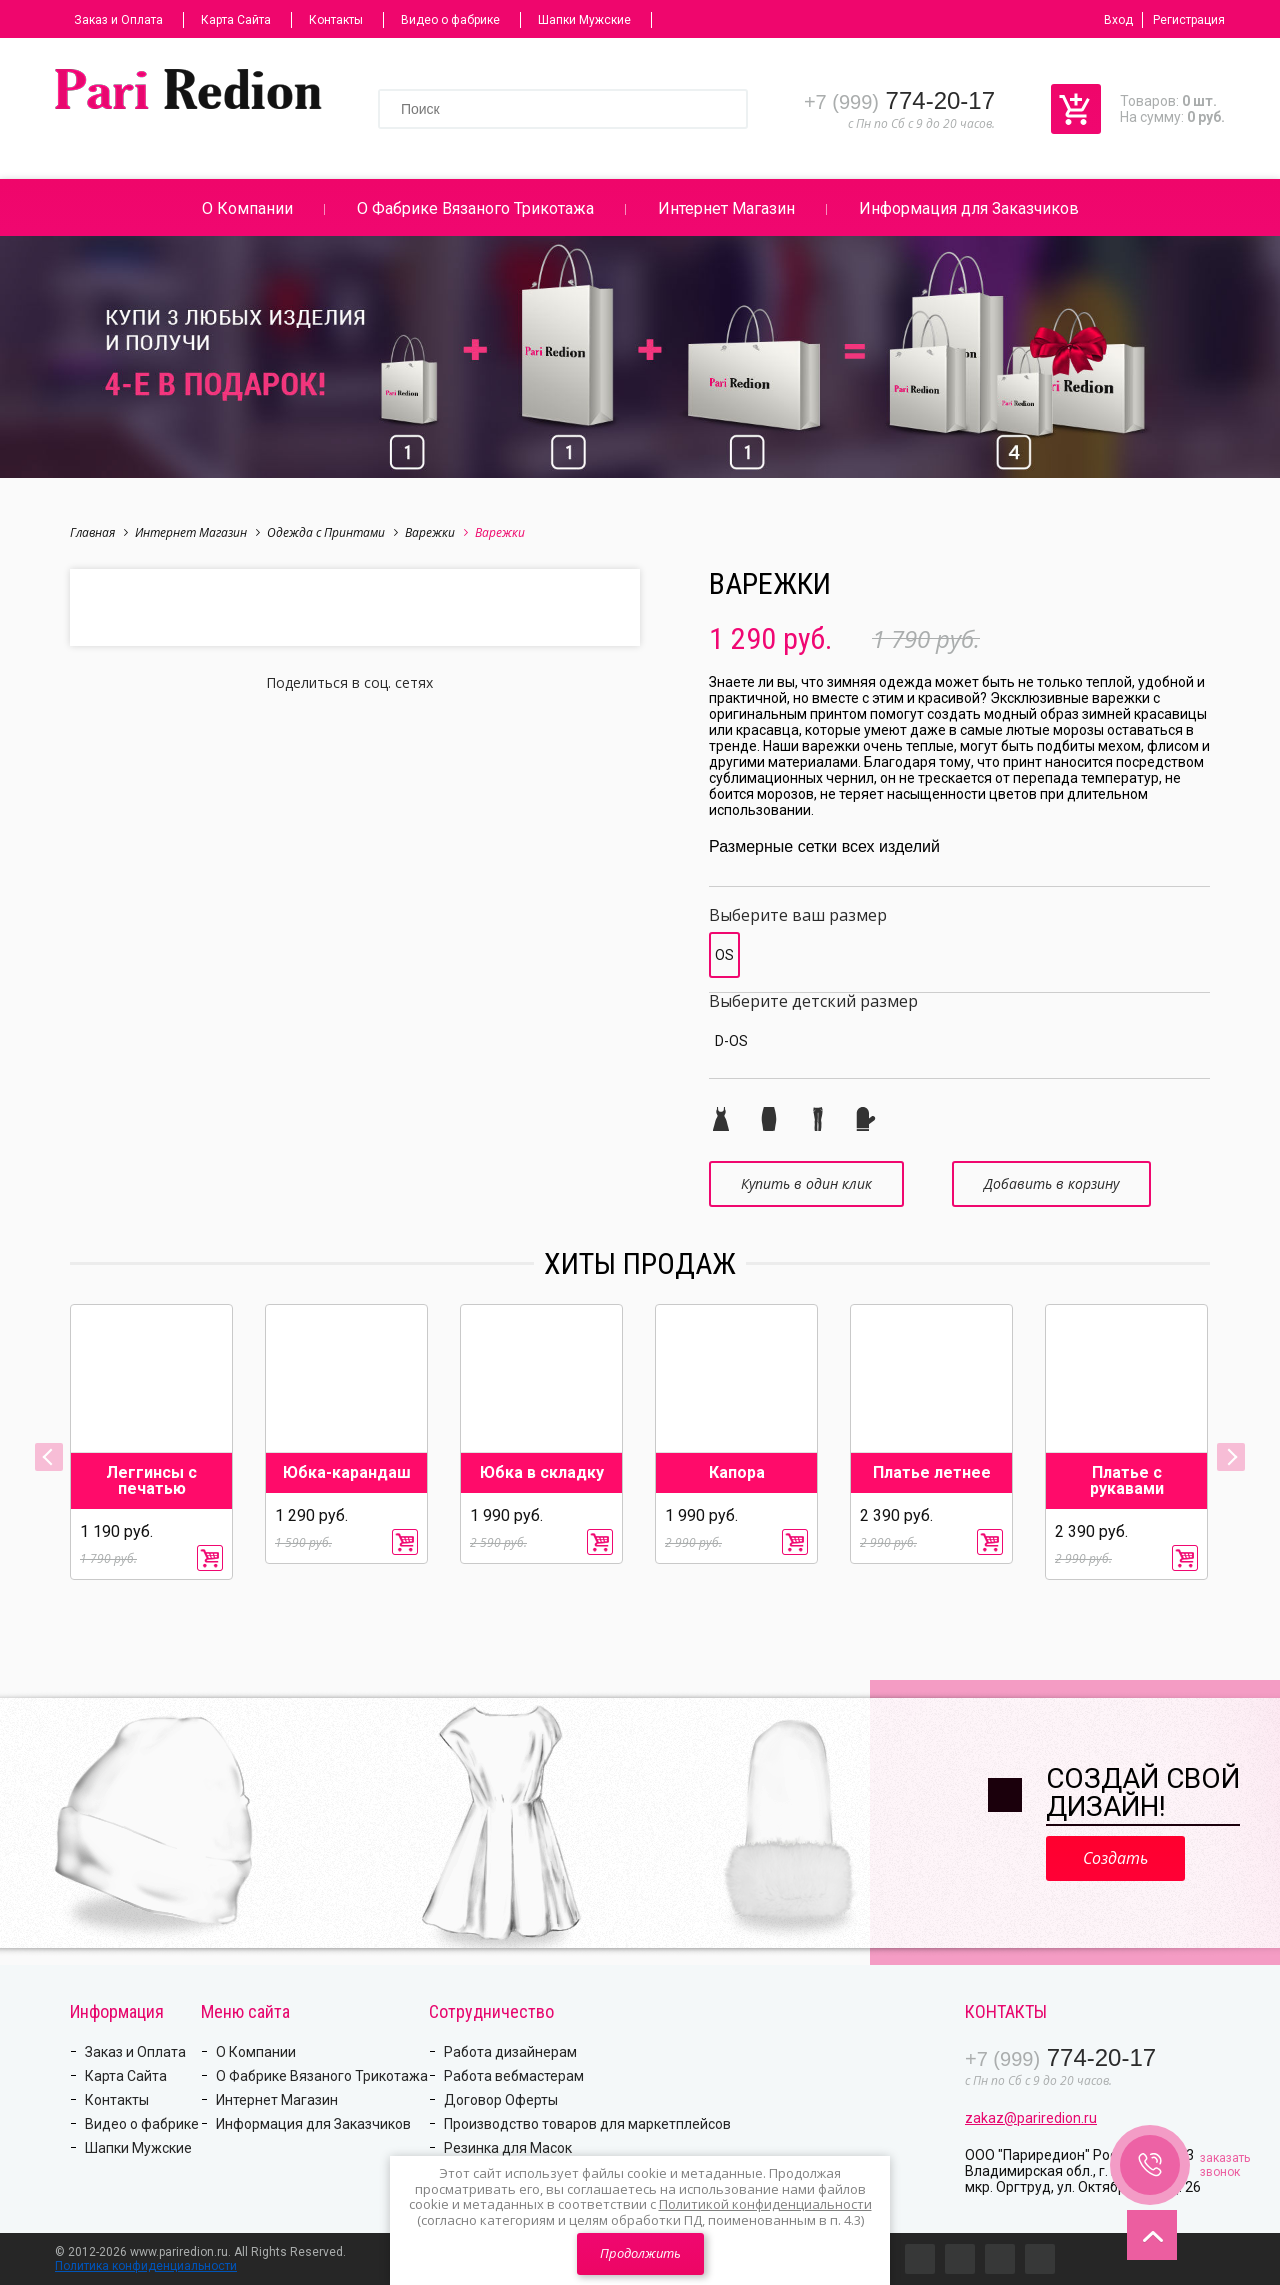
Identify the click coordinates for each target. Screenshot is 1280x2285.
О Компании (247, 208)
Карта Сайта (236, 20)
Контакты (336, 20)
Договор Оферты (501, 2100)
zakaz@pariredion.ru (1031, 2118)
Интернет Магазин (726, 208)
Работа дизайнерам (510, 2052)
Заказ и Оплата (118, 20)
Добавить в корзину (1051, 1183)
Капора (737, 1473)
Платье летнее (932, 1473)
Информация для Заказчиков (969, 208)
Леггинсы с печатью (151, 1481)
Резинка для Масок (508, 2148)
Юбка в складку (542, 1473)
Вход (1118, 20)
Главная (99, 532)
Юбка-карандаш (347, 1473)
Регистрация (1189, 20)
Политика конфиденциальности (146, 2266)
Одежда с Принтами (332, 532)
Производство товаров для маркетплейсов (587, 2124)
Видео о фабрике (450, 20)
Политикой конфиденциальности (765, 2204)
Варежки (436, 532)
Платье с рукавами (1127, 1481)
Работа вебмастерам (514, 2076)
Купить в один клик (806, 1183)
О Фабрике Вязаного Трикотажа (475, 208)
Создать (1115, 1858)
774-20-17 (899, 100)
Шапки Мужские (584, 20)
